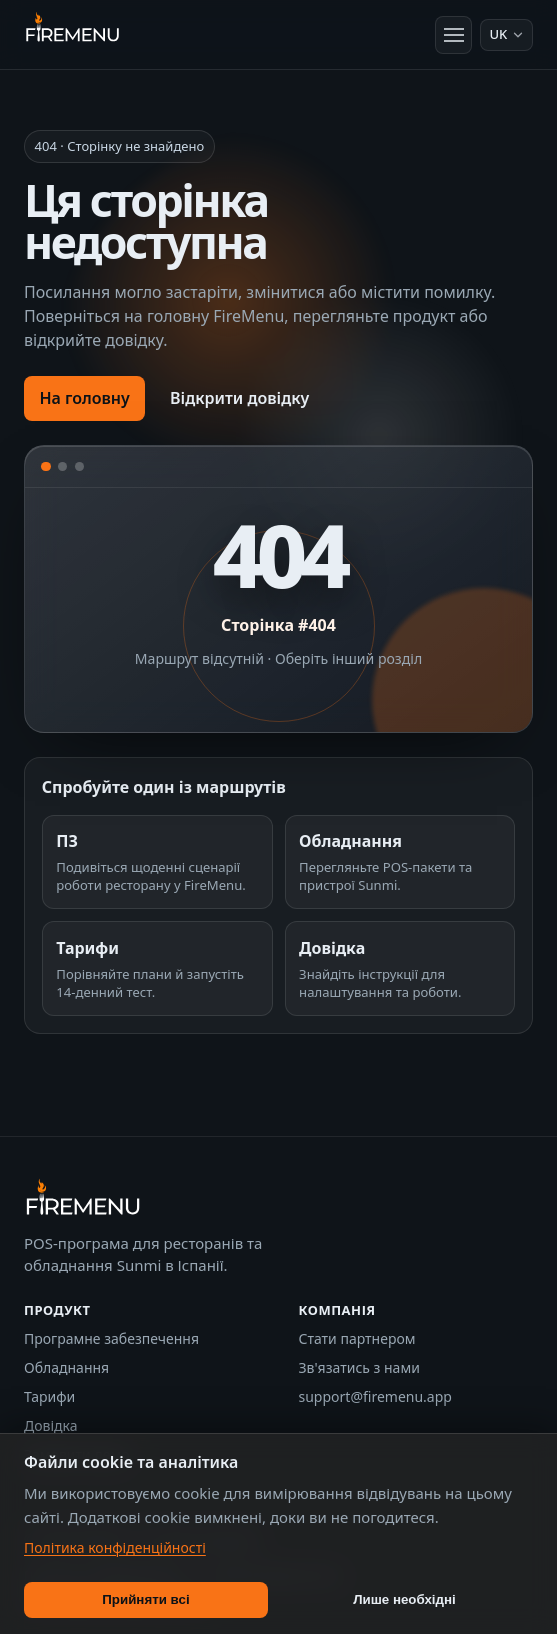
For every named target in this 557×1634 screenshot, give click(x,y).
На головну (84, 398)
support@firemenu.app (375, 1396)
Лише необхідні (404, 1599)
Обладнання (66, 1367)
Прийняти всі (145, 1599)
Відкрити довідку (239, 398)
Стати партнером (357, 1338)
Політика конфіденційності (115, 1547)
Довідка (50, 1425)
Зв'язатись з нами (359, 1367)
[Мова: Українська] (506, 35)
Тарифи (49, 1396)
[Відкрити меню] (454, 35)
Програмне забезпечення (111, 1338)
